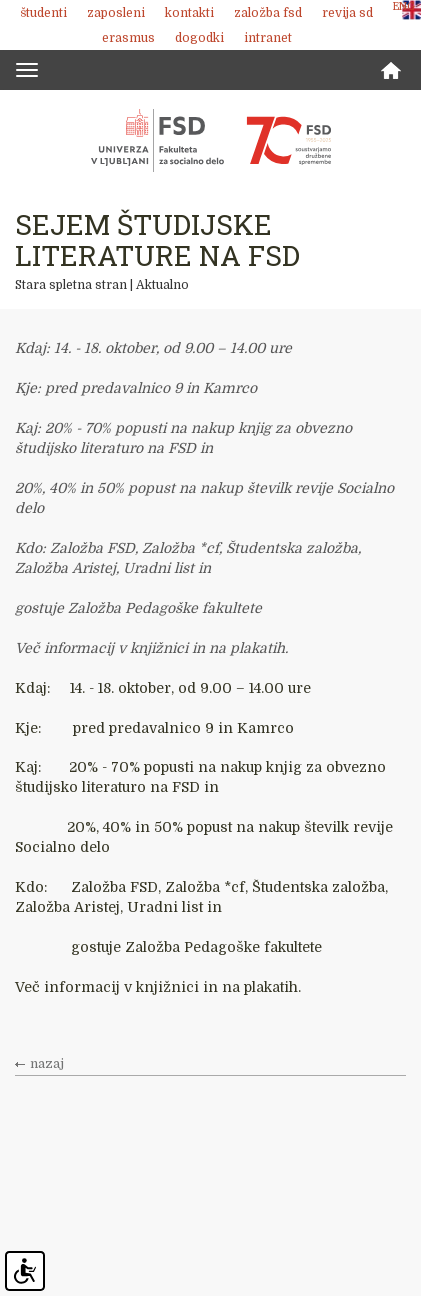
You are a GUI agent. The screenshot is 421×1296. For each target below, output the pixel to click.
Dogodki (199, 38)
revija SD (347, 13)
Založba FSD (268, 13)
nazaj (47, 1064)
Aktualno (162, 285)
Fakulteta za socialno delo (211, 140)
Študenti (43, 13)
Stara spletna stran (71, 285)
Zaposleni (116, 13)
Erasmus (128, 38)
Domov (391, 70)
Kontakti (189, 13)
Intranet (268, 38)
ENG (404, 6)
